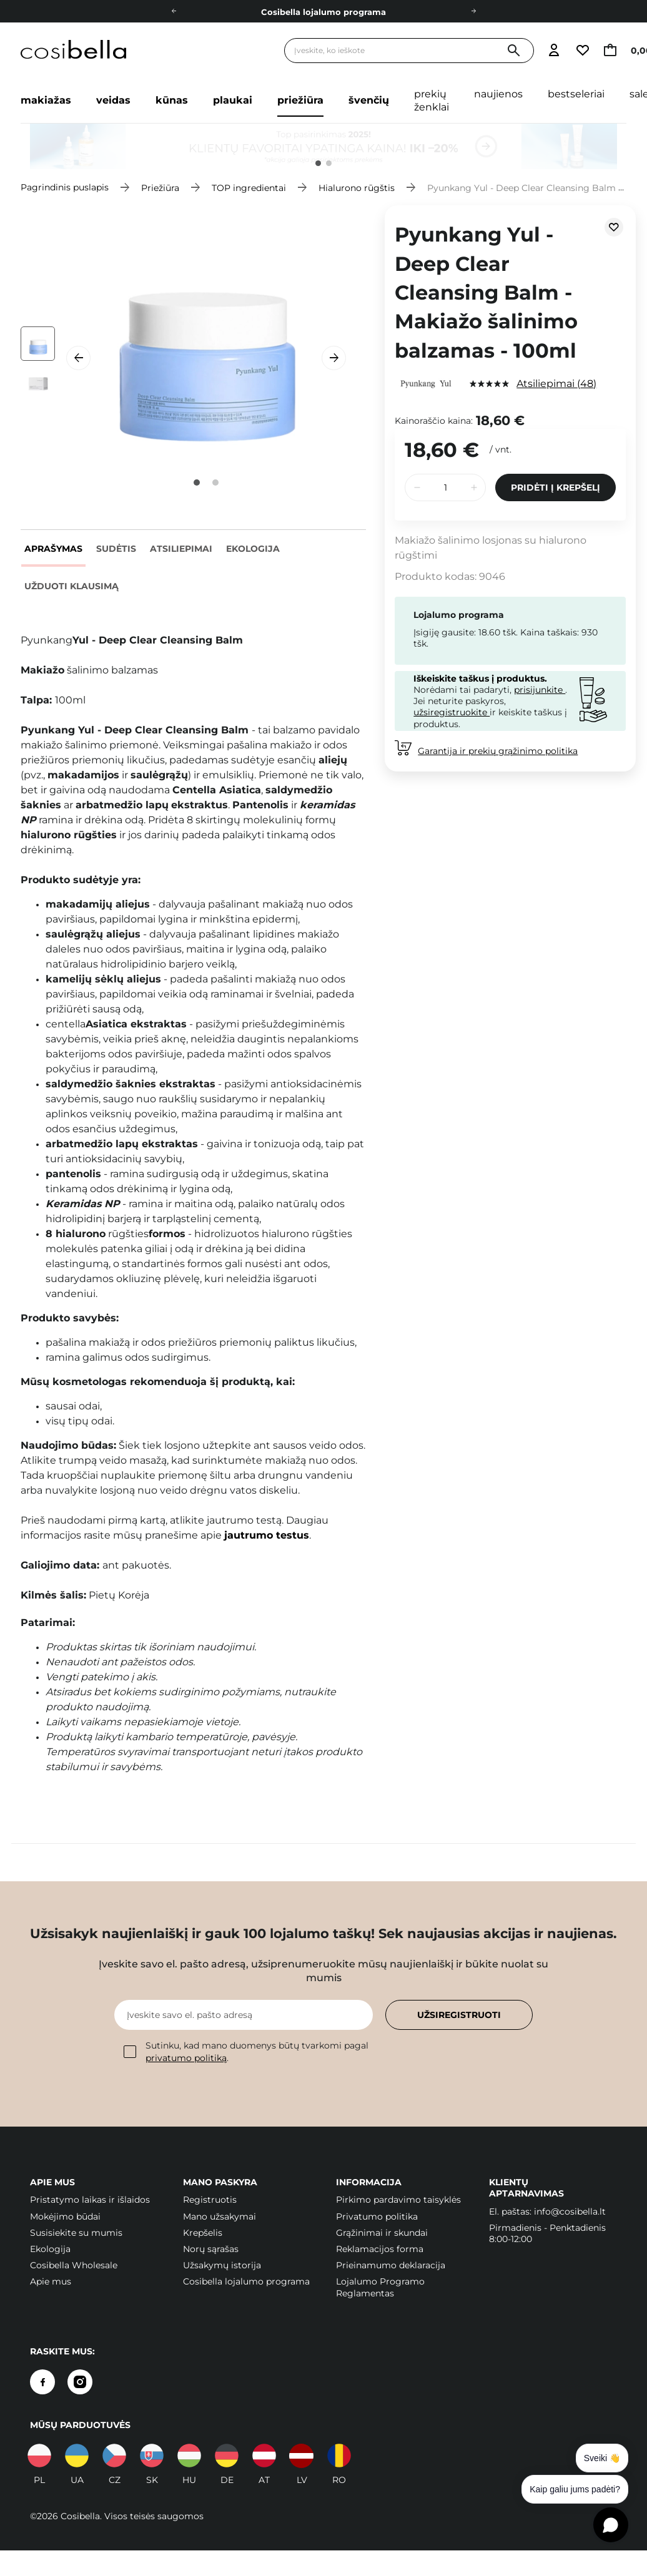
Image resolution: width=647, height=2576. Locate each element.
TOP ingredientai (249, 187)
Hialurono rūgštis (357, 187)
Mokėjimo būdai (65, 2216)
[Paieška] (514, 51)
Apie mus (50, 2281)
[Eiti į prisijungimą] (554, 51)
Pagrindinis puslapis (65, 187)
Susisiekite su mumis (76, 2232)
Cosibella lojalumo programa (323, 12)
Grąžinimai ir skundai (382, 2232)
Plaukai (232, 100)
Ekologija (253, 548)
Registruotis (210, 2199)
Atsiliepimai (181, 548)
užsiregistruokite (451, 712)
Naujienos (498, 94)
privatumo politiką (186, 2058)
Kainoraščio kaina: (434, 420)
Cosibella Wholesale (73, 2265)
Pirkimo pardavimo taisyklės (398, 2199)
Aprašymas (53, 548)
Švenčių (368, 100)
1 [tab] (318, 163)
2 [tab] (329, 163)
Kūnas (172, 100)
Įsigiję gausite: (444, 632)
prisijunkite (539, 689)
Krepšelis (202, 2232)
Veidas (113, 100)
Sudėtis (116, 548)
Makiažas (46, 100)
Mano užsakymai (219, 2216)
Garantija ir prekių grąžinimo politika (498, 751)
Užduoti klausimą (71, 586)
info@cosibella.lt (570, 2211)
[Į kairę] (173, 11)
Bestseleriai (576, 94)
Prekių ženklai (431, 100)
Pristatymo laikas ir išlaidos (90, 2199)
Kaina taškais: (549, 632)
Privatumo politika (377, 2216)
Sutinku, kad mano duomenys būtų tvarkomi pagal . (246, 2051)
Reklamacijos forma (379, 2249)
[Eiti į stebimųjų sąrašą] (582, 51)
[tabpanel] (323, 146)
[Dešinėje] (473, 11)
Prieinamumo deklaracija (390, 2265)
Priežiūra (300, 100)
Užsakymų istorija (222, 2265)
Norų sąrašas (211, 2249)
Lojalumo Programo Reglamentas (380, 2287)
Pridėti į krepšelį (555, 487)
